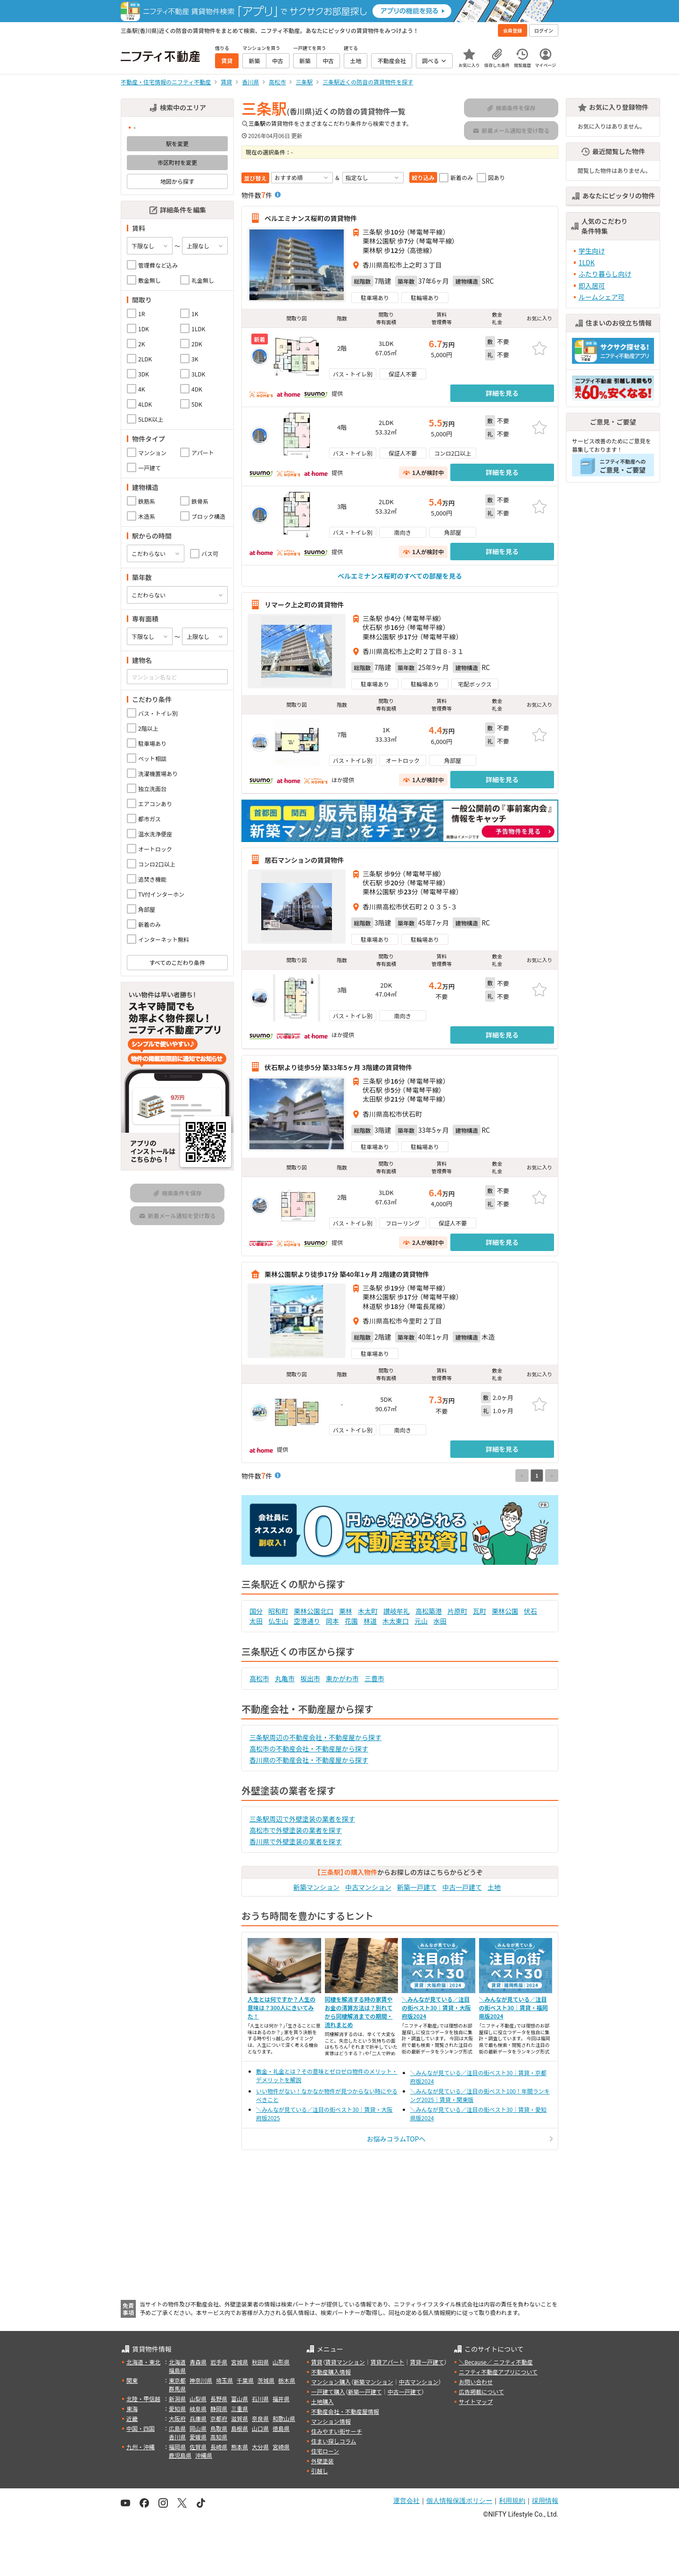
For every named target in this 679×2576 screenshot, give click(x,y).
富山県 (239, 2399)
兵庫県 (198, 2418)
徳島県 (281, 2428)
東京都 (177, 2380)
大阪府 (177, 2418)
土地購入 (322, 2401)
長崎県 (218, 2447)
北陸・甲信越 (143, 2399)
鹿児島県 (180, 2455)
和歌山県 (284, 2418)
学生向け (592, 250)
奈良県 (260, 2418)
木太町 (368, 1611)
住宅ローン (325, 2451)
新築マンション (316, 1887)
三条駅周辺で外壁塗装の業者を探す (302, 1819)
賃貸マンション (345, 2362)
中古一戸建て (462, 1887)
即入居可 (592, 285)
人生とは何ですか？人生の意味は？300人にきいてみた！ (281, 2007)
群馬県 (177, 2389)
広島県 (177, 2428)
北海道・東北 (143, 2362)
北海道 (177, 2362)
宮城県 (239, 2362)
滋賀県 (239, 2418)
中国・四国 (140, 2428)
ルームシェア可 (602, 297)
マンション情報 (331, 2421)
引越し (319, 2471)
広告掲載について (481, 2392)
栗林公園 (505, 1611)
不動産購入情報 (331, 2372)
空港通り (307, 1621)
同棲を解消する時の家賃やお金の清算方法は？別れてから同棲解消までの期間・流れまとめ (359, 2011)
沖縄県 (203, 2455)
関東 (132, 2380)
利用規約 (512, 2500)
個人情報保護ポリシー (459, 2500)
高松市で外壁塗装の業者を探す (295, 1830)
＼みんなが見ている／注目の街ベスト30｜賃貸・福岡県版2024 (513, 2007)
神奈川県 (201, 2380)
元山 (421, 1621)
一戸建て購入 (328, 2392)
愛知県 (177, 2408)
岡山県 (198, 2428)
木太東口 (395, 1621)
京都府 (218, 2418)
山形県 (281, 2362)
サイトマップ (476, 2401)
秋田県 (260, 2362)
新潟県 (177, 2399)
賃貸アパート (388, 2362)
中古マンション (368, 1887)
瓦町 (479, 1611)
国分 (256, 1611)
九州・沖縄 (140, 2447)
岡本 (332, 1621)
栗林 (345, 1611)
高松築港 (428, 1611)
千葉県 (245, 2380)
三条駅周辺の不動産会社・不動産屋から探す (315, 1737)
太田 (256, 1621)
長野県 (218, 2399)
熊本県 (239, 2447)
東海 (132, 2408)
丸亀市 (285, 1678)
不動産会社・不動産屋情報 (345, 2411)
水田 (440, 1621)
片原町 (457, 1611)
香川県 (177, 2437)
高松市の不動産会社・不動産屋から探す (308, 1748)
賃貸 (317, 2362)
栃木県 (286, 2380)
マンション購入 (331, 2382)
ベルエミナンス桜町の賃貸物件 (311, 218)
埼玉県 (224, 2380)
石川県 (260, 2399)
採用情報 (545, 2500)
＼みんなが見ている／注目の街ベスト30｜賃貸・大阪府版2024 (436, 2007)
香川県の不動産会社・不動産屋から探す (308, 1760)
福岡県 (177, 2447)
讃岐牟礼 (396, 1611)
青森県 (198, 2362)
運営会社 (406, 2500)
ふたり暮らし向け (605, 273)
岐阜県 (198, 2408)
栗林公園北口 (313, 1611)
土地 (494, 1887)
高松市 (259, 1678)
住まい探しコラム (333, 2441)
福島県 (177, 2370)
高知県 (218, 2437)
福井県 (281, 2399)
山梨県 (198, 2399)
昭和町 (278, 1611)
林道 (370, 1621)
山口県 (260, 2428)
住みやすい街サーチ (336, 2431)
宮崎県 (281, 2447)
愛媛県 (198, 2437)
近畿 (132, 2418)
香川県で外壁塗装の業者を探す (295, 1841)
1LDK (587, 262)
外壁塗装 (322, 2461)
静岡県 (218, 2408)
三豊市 (374, 1678)
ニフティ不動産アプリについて (498, 2372)
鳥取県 (218, 2428)
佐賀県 (198, 2447)
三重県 (239, 2408)
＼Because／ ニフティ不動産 (496, 2362)
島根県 (239, 2428)
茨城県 (265, 2380)
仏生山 (278, 1621)
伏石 (530, 1611)
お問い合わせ (476, 2382)
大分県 (260, 2447)
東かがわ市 (342, 1678)
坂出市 (310, 1678)
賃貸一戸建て (427, 2362)
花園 (351, 1621)
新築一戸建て (417, 1887)
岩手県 (218, 2362)
